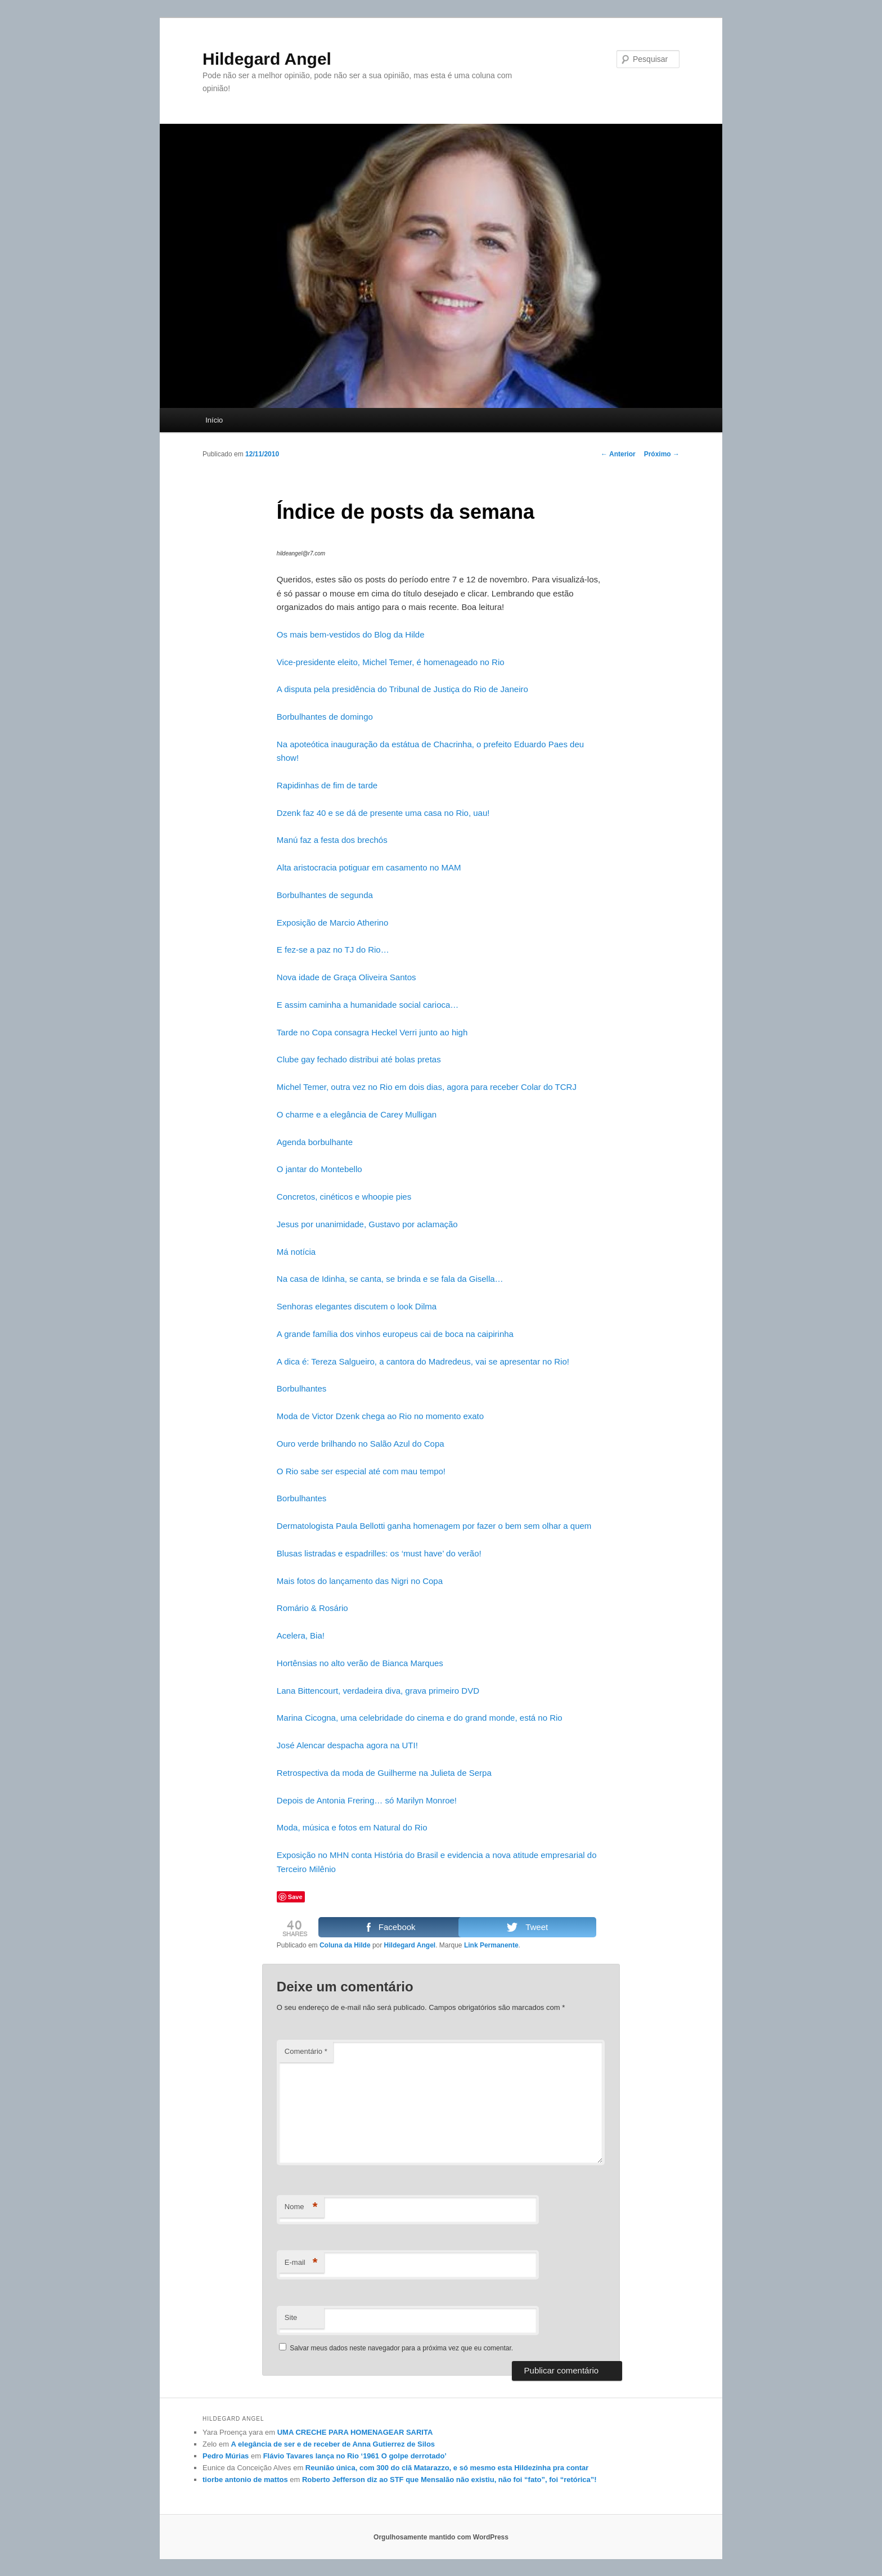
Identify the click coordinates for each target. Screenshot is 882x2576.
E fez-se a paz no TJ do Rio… (333, 949)
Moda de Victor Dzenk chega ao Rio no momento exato (380, 1416)
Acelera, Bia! (301, 1635)
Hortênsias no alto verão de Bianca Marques (360, 1663)
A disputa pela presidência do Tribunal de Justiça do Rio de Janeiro (402, 689)
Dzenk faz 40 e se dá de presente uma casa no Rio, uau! (383, 813)
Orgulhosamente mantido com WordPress (441, 2537)
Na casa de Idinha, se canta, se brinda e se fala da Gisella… (390, 1278)
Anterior (618, 454)
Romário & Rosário (312, 1608)
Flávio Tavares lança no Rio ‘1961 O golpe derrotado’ (355, 2456)
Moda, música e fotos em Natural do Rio (352, 1827)
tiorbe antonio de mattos (245, 2479)
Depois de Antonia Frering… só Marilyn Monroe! (367, 1800)
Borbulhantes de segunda (325, 895)
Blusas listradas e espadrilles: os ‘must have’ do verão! (379, 1553)
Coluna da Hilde (345, 1945)
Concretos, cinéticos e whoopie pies (344, 1196)
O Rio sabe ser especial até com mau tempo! (361, 1471)
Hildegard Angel (266, 59)
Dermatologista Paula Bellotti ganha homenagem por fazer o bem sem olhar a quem (434, 1526)
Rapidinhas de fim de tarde (327, 785)
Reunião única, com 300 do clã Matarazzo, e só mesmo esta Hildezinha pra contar (447, 2467)
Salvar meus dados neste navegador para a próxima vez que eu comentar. (401, 2348)
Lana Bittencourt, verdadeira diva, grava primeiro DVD (378, 1690)
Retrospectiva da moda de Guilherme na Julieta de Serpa (384, 1773)
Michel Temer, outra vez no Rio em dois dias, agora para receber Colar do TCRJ (427, 1087)
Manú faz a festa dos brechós (332, 840)
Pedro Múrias (225, 2456)
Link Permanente (491, 1945)
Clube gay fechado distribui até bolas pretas (359, 1059)
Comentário (306, 2051)
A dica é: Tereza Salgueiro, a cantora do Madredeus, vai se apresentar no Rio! (423, 1361)
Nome (301, 2207)
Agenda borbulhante (315, 1142)
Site (291, 2317)
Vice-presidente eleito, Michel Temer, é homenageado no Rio (391, 662)
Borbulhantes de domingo (325, 716)
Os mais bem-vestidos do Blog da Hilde (351, 634)
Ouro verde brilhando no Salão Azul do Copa (360, 1443)
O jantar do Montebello (319, 1169)
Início (214, 420)
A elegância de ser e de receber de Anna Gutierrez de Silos (333, 2444)
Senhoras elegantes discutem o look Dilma (356, 1306)
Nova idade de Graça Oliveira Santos (346, 977)
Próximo (662, 454)
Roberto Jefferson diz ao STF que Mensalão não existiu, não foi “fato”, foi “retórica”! (449, 2479)
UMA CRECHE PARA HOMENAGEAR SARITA (355, 2432)
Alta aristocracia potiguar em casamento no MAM (369, 867)
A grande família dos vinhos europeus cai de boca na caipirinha (395, 1334)
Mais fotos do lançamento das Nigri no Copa (360, 1581)
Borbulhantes (301, 1388)
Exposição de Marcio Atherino (332, 922)
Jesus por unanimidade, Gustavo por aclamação (367, 1224)
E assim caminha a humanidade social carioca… (368, 1004)
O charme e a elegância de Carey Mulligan (356, 1114)
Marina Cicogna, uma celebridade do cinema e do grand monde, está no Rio (419, 1717)
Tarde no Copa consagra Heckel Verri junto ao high (372, 1032)
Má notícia (296, 1251)
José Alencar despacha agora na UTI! (347, 1745)
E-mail (301, 2263)
